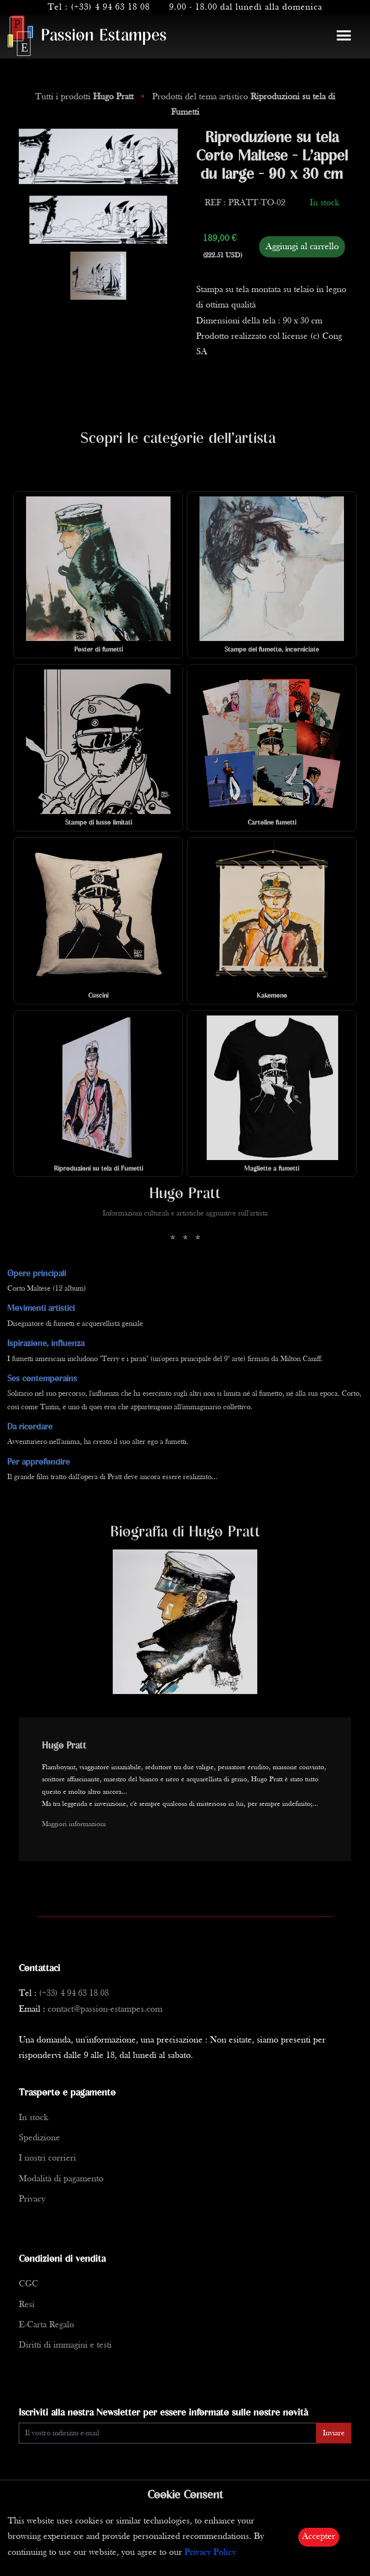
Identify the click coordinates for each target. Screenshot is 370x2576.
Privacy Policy (210, 2552)
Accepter (318, 2536)
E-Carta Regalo (46, 2325)
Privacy (32, 2199)
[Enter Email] (168, 2433)
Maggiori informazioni (74, 1824)
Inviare (333, 2433)
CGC (28, 2284)
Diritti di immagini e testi (65, 2345)
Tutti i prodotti (85, 97)
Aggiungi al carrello (302, 247)
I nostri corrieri (47, 2158)
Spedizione (39, 2138)
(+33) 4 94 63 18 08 (110, 7)
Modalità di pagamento (61, 2179)
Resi (27, 2304)
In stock (33, 2117)
